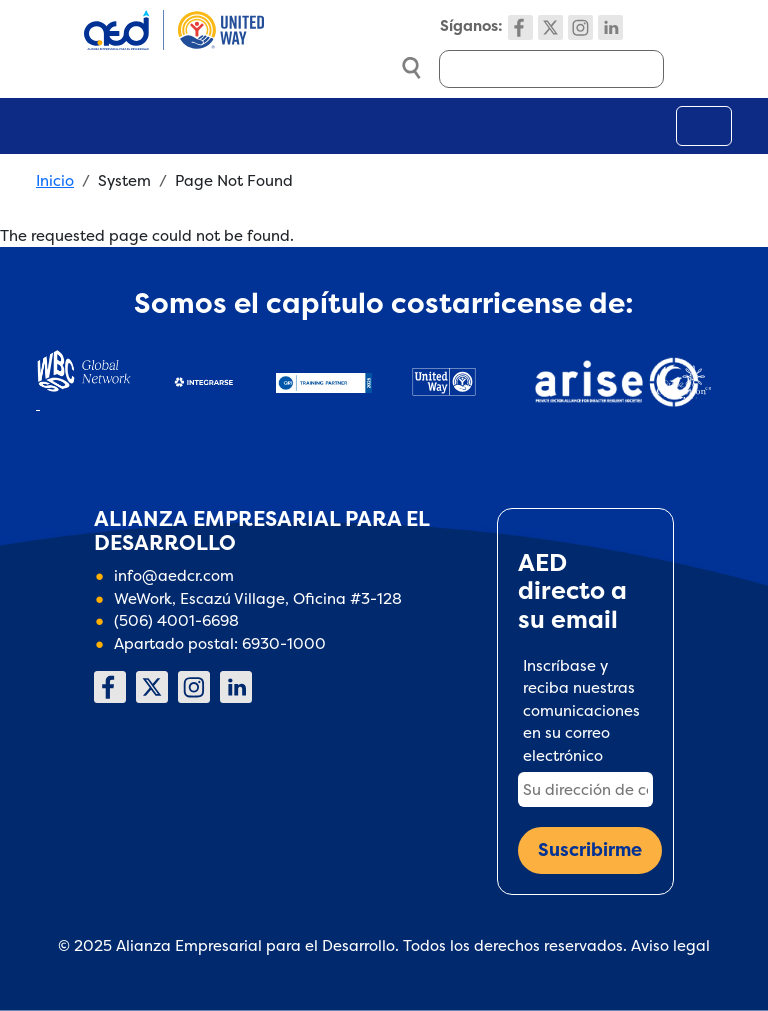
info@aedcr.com (174, 575)
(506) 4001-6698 (176, 620)
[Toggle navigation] (704, 126)
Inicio (55, 180)
